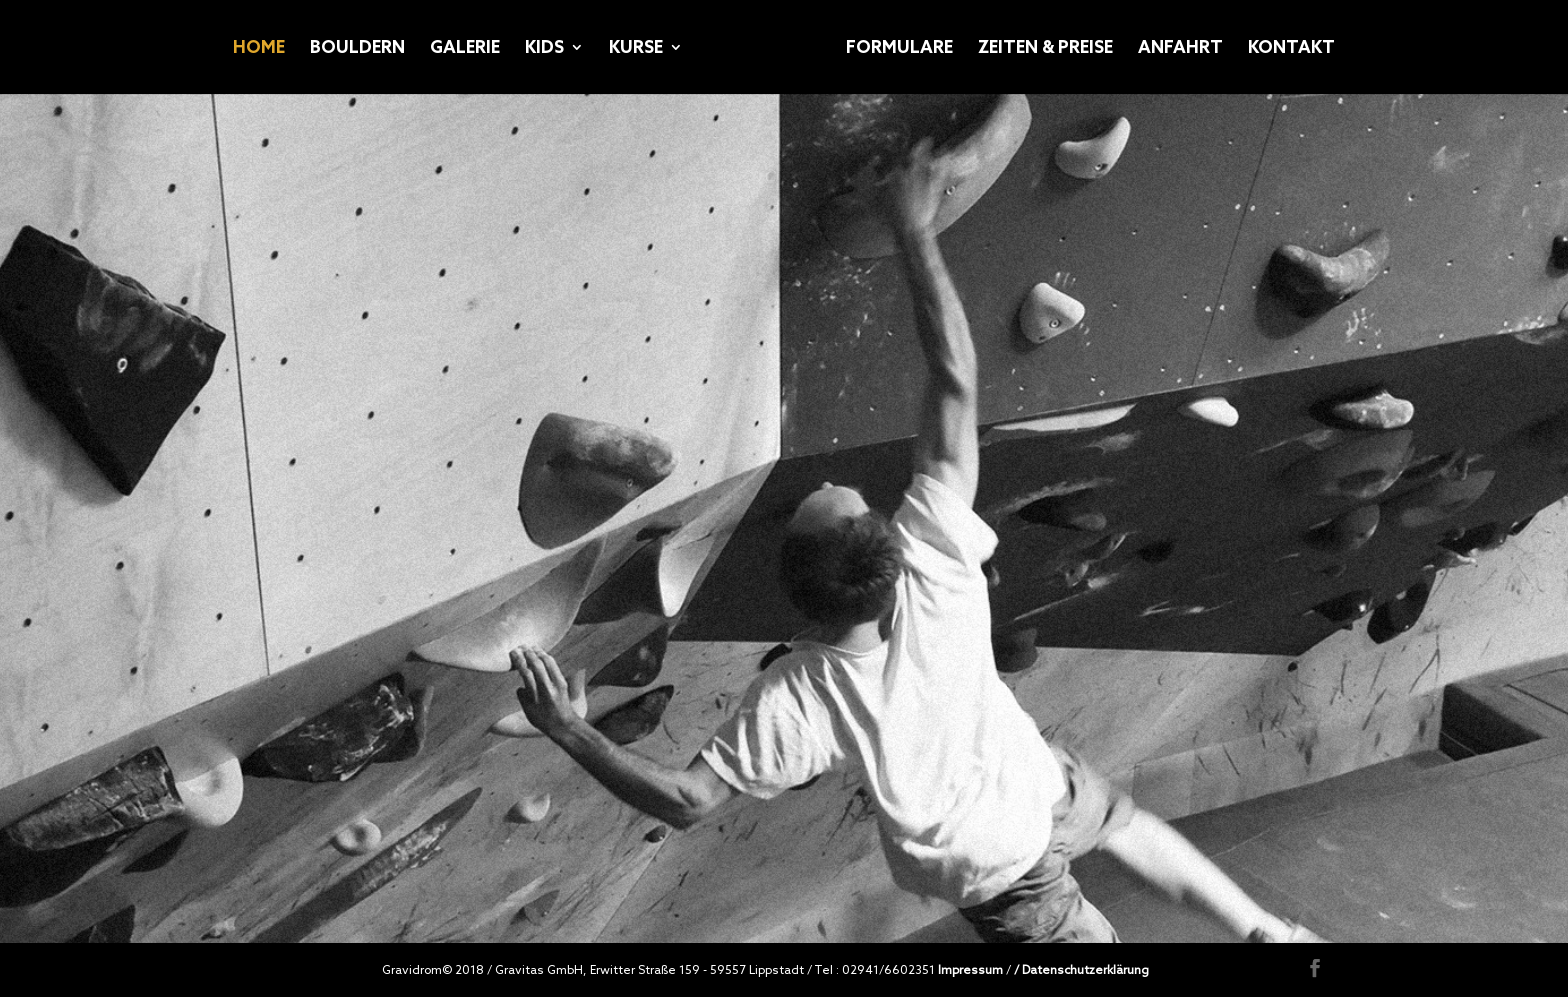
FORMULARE (899, 49)
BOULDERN (357, 49)
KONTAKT (1291, 49)
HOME (259, 49)
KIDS (544, 49)
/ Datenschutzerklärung (1081, 969)
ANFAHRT (1180, 49)
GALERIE (465, 49)
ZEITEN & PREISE (1045, 49)
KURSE (636, 49)
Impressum (970, 969)
